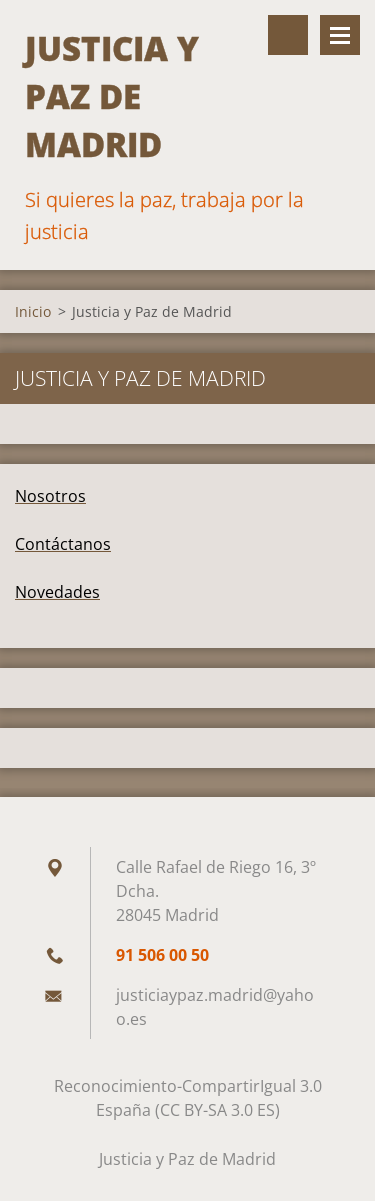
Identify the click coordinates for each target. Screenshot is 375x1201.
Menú (340, 35)
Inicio (33, 311)
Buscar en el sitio (288, 35)
